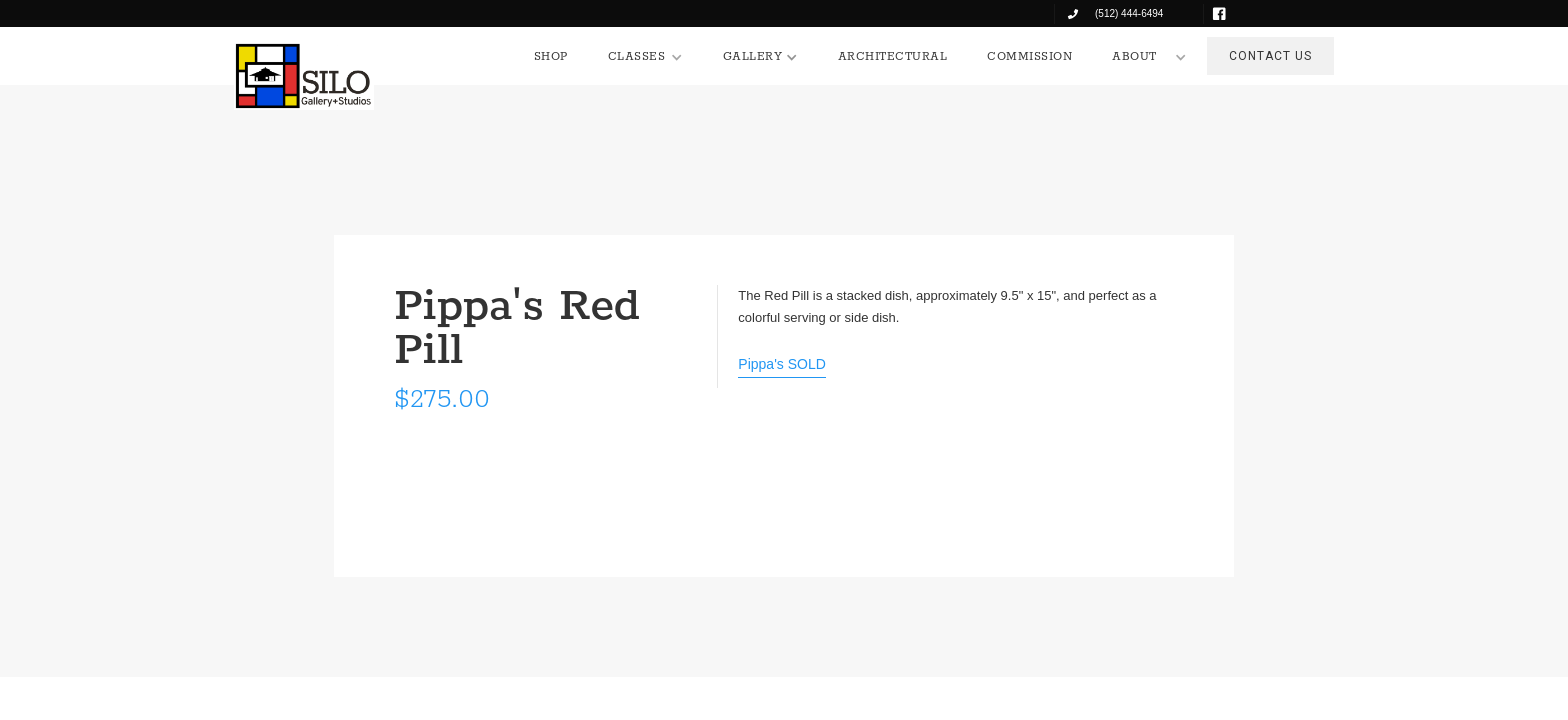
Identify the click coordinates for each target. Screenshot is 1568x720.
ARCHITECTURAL (893, 56)
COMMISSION (1029, 56)
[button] (645, 57)
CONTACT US (1270, 56)
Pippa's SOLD (782, 364)
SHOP (551, 56)
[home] (304, 76)
